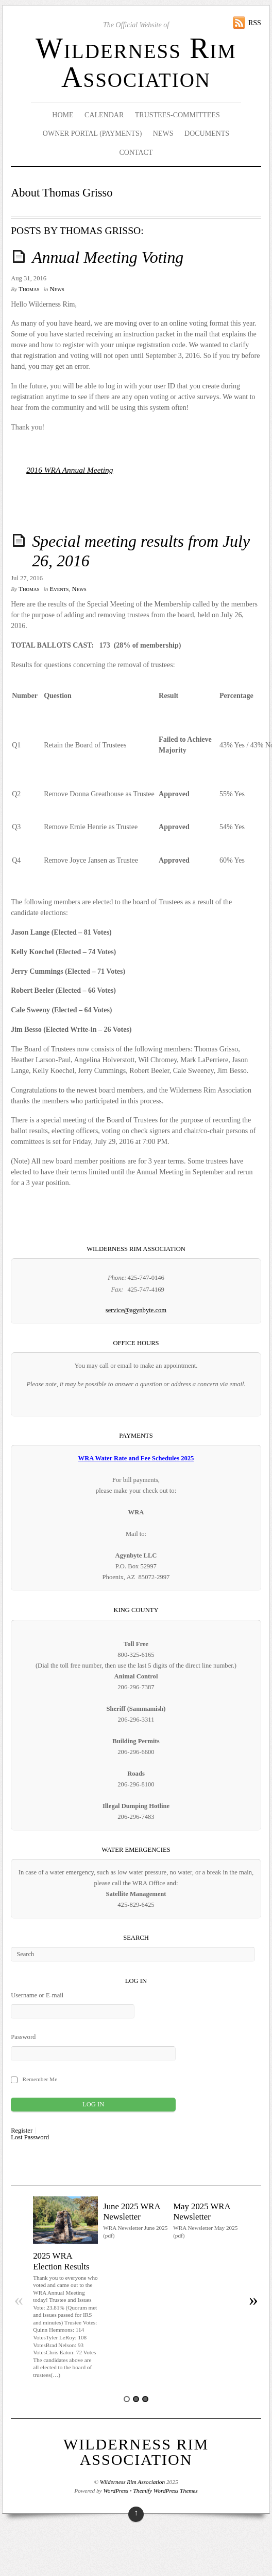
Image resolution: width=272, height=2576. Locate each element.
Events (59, 589)
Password (23, 2037)
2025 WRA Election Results (61, 2261)
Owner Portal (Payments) (92, 133)
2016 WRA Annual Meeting (69, 470)
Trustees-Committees (177, 115)
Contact (135, 152)
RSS (254, 23)
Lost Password (30, 2137)
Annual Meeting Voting (107, 257)
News (163, 133)
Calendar (104, 115)
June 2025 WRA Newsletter (131, 2212)
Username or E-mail (37, 1995)
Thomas (29, 289)
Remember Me (40, 2079)
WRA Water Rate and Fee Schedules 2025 (136, 1458)
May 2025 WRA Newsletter (201, 2212)
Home (62, 115)
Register (21, 2130)
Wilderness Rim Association (136, 62)
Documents (206, 133)
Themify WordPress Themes (165, 2491)
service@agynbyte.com (136, 1310)
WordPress (115, 2491)
